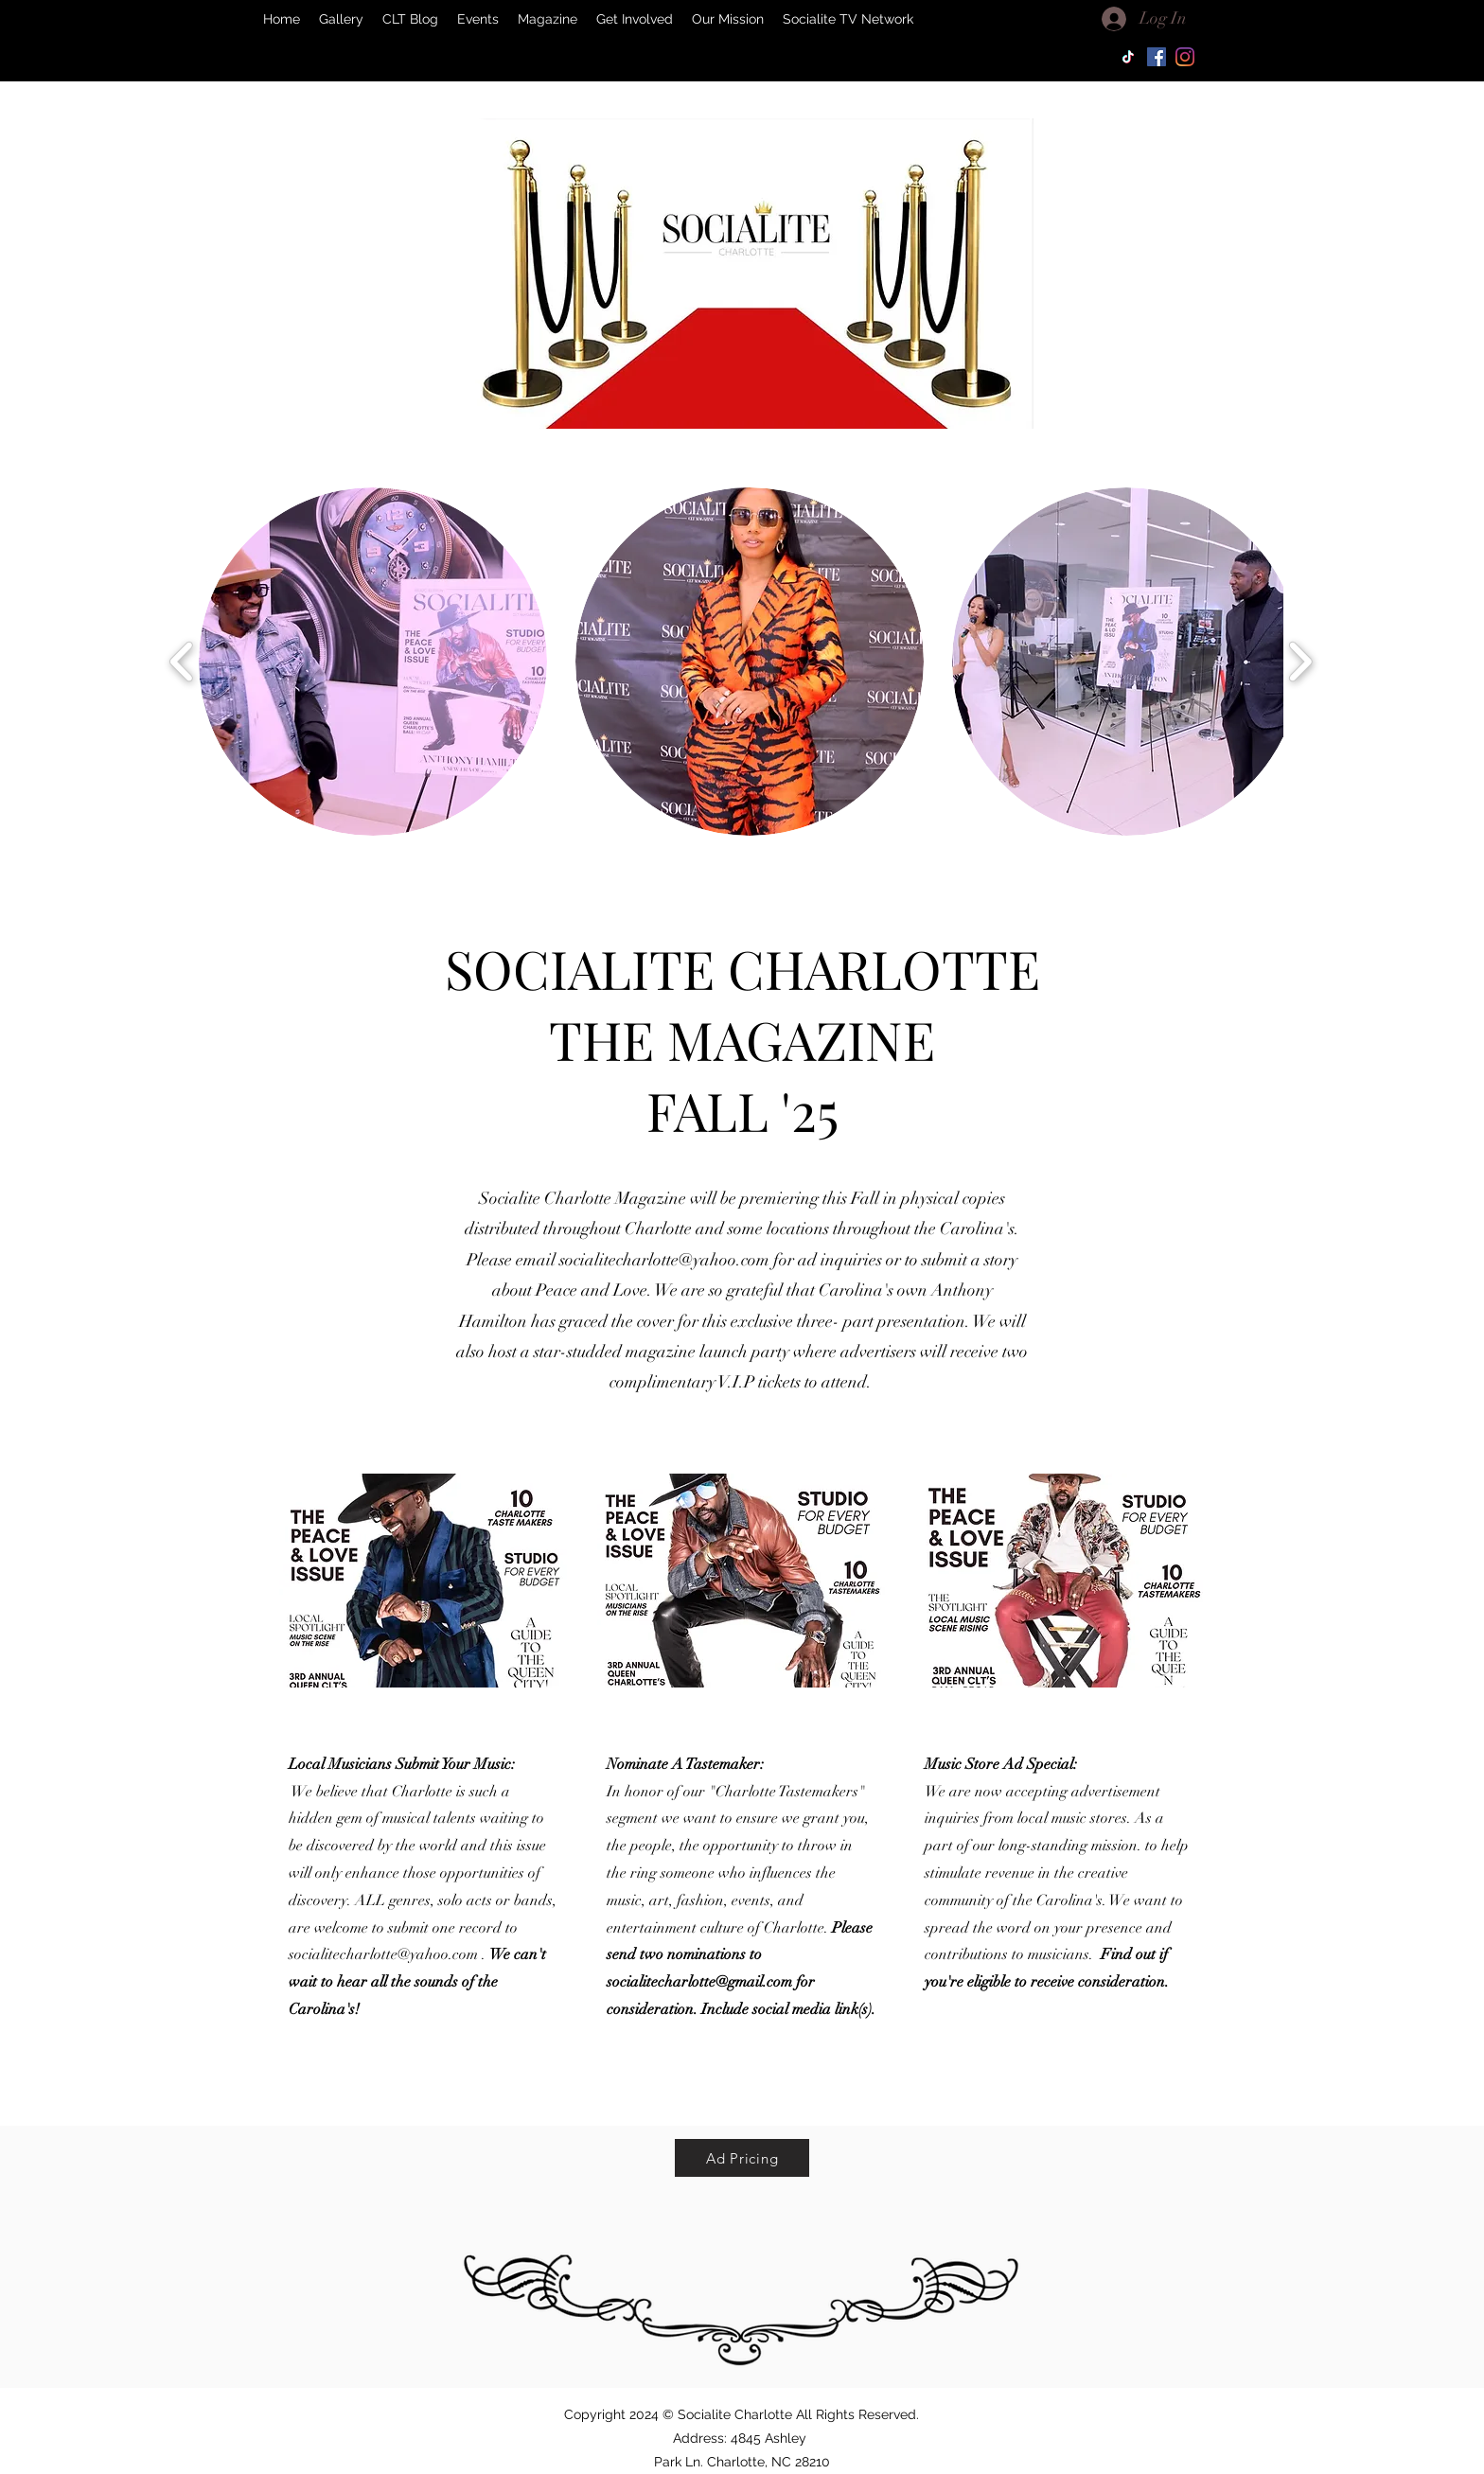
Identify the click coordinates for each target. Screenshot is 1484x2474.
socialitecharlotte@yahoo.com (664, 1259)
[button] (373, 661)
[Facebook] (1156, 56)
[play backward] (182, 662)
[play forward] (1300, 662)
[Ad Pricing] (742, 2158)
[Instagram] (1184, 56)
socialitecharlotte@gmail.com (699, 1981)
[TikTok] (1128, 56)
